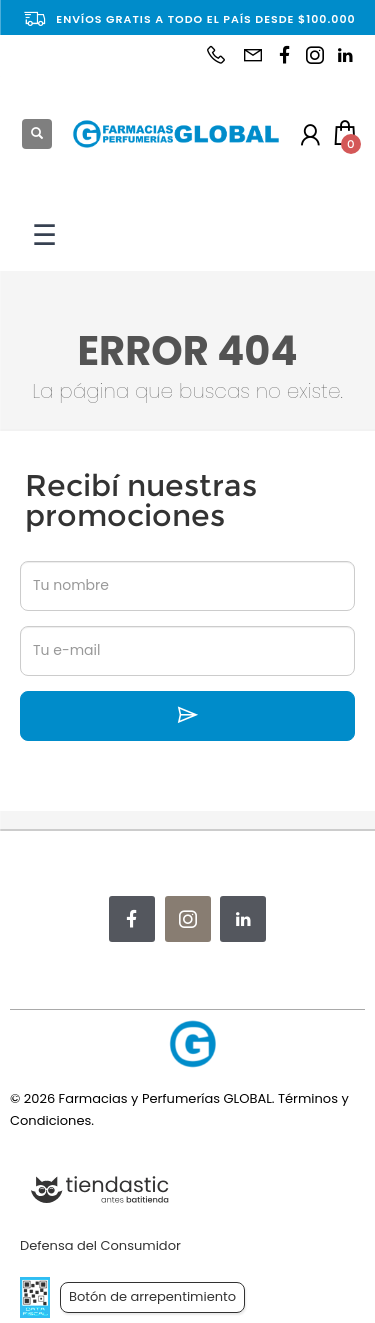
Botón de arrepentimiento (152, 1296)
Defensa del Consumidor (100, 1245)
